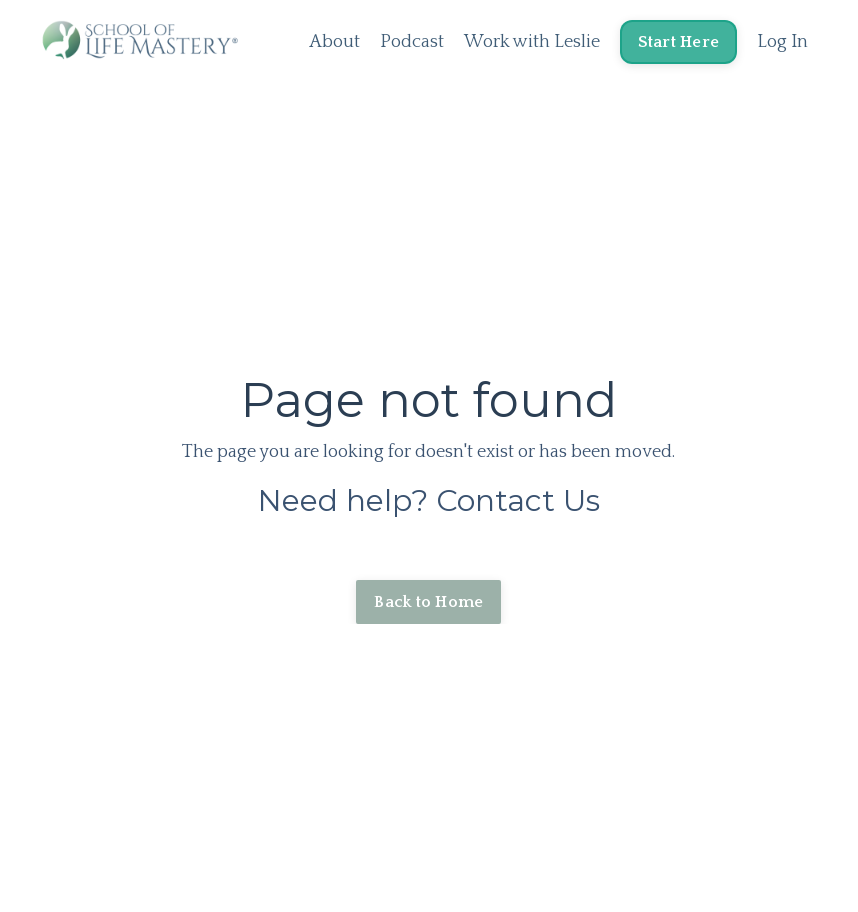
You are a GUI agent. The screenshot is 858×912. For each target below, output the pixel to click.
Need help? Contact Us (429, 500)
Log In (782, 42)
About (334, 42)
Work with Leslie (532, 42)
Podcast (412, 42)
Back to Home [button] (428, 602)
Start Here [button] (679, 42)
